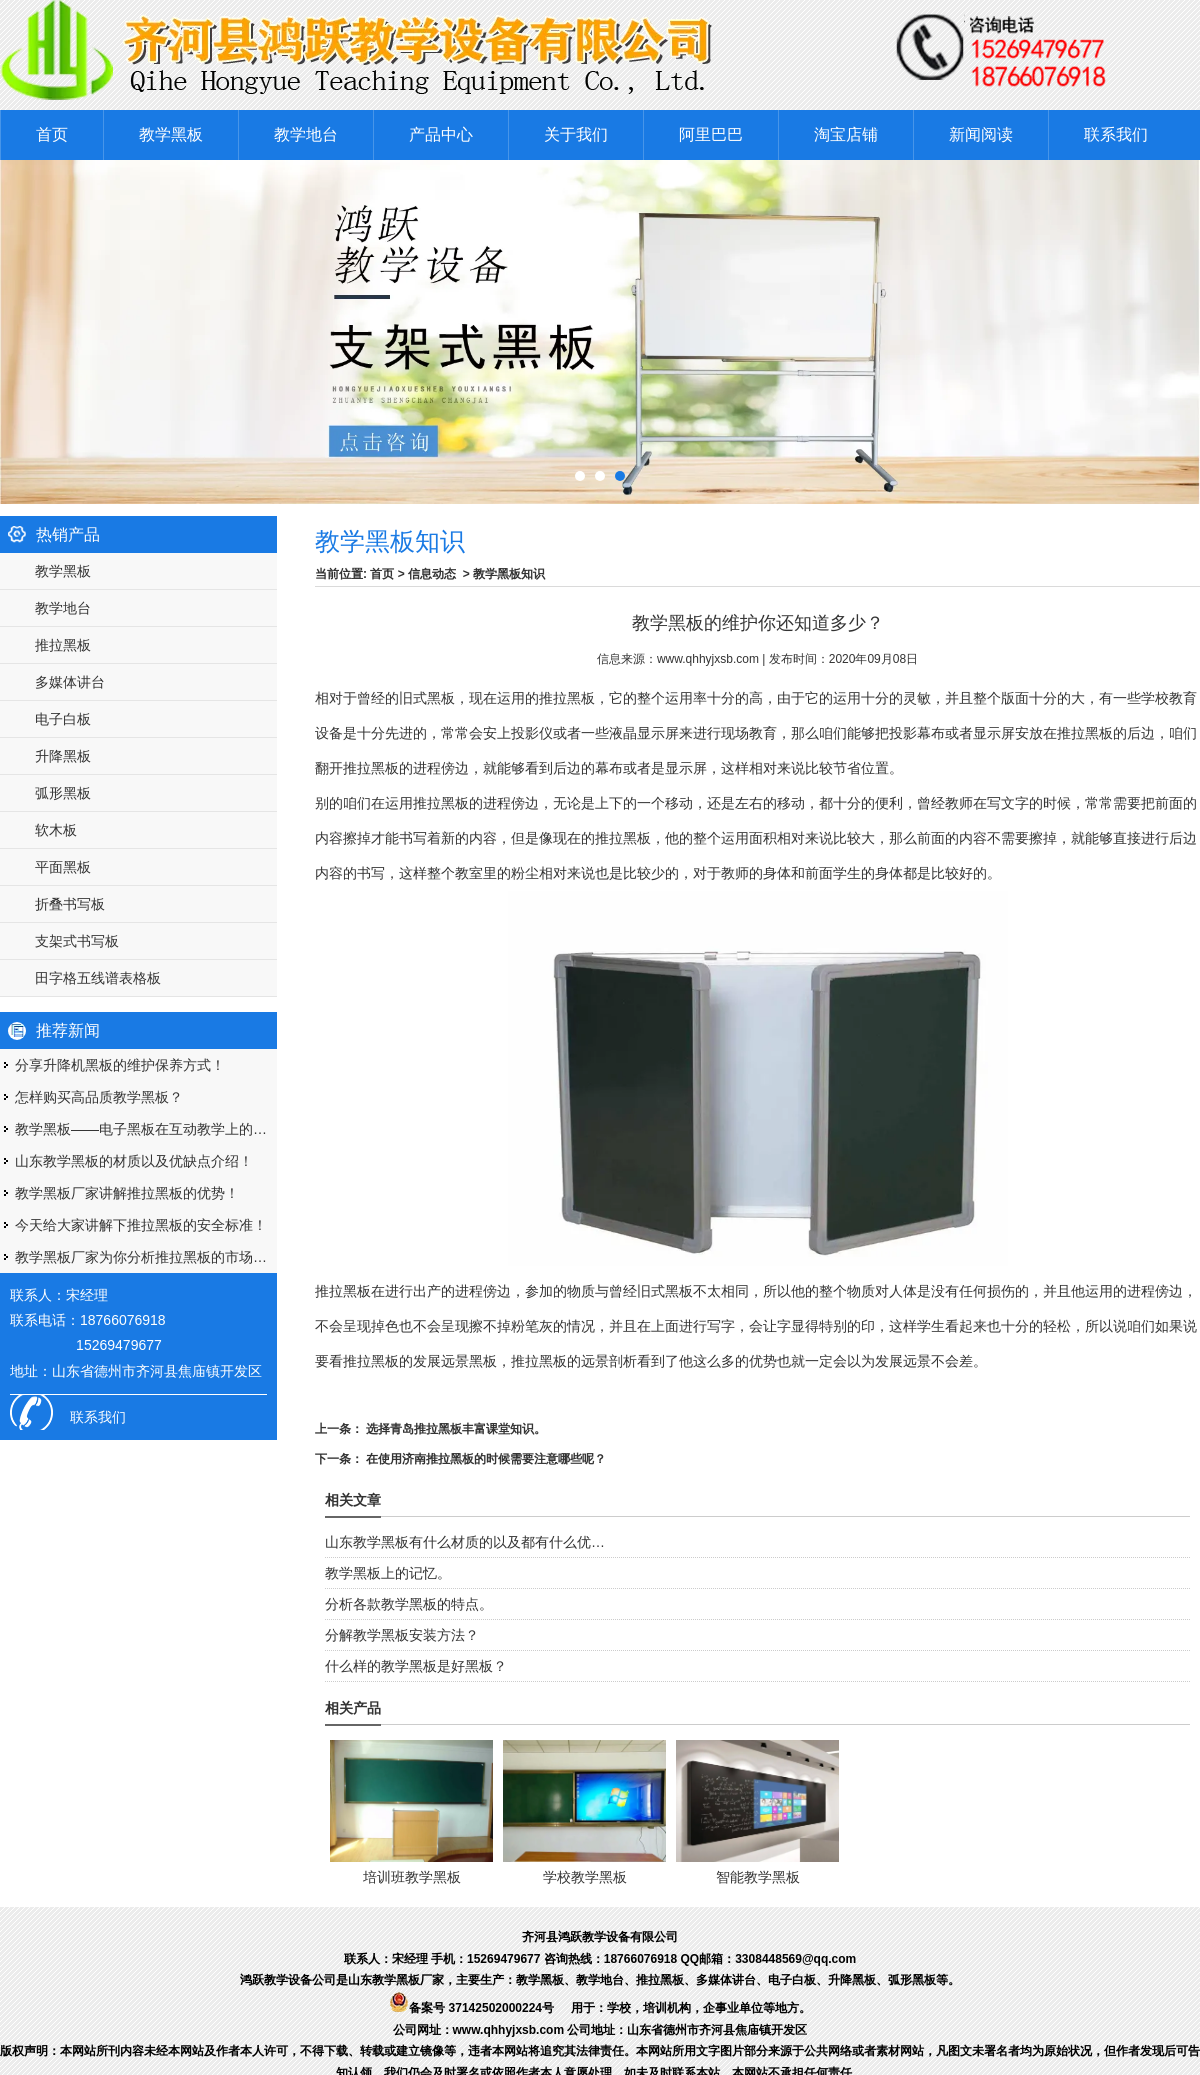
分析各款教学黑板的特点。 (409, 1604)
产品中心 (441, 134)
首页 (52, 134)
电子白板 (63, 719)
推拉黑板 (63, 645)
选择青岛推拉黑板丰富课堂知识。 (454, 1429)
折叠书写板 (70, 904)
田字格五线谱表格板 (98, 978)
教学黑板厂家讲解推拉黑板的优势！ (127, 1193)
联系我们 (1116, 134)
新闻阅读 (981, 134)
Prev (14, 327)
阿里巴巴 (711, 134)
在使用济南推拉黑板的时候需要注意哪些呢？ (484, 1459)
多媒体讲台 (70, 682)
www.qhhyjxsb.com (708, 659)
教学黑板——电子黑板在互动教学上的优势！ (146, 1129)
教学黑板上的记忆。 (388, 1573)
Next (1164, 327)
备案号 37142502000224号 (471, 2008)
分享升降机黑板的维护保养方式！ (120, 1065)
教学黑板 (171, 134)
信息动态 (432, 574)
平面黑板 (63, 867)
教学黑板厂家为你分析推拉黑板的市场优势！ (146, 1257)
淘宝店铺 (846, 134)
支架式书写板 (77, 941)
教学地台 (306, 134)
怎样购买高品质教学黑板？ (99, 1097)
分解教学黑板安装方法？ (402, 1635)
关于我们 (576, 134)
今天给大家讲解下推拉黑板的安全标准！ (141, 1225)
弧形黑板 (63, 793)
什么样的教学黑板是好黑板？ (416, 1666)
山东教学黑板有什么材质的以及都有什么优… (465, 1542)
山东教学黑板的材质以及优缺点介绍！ (134, 1161)
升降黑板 (63, 756)
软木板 (56, 830)
